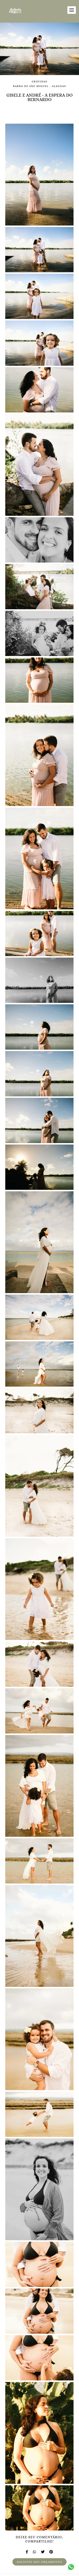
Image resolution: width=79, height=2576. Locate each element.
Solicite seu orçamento (39, 2561)
